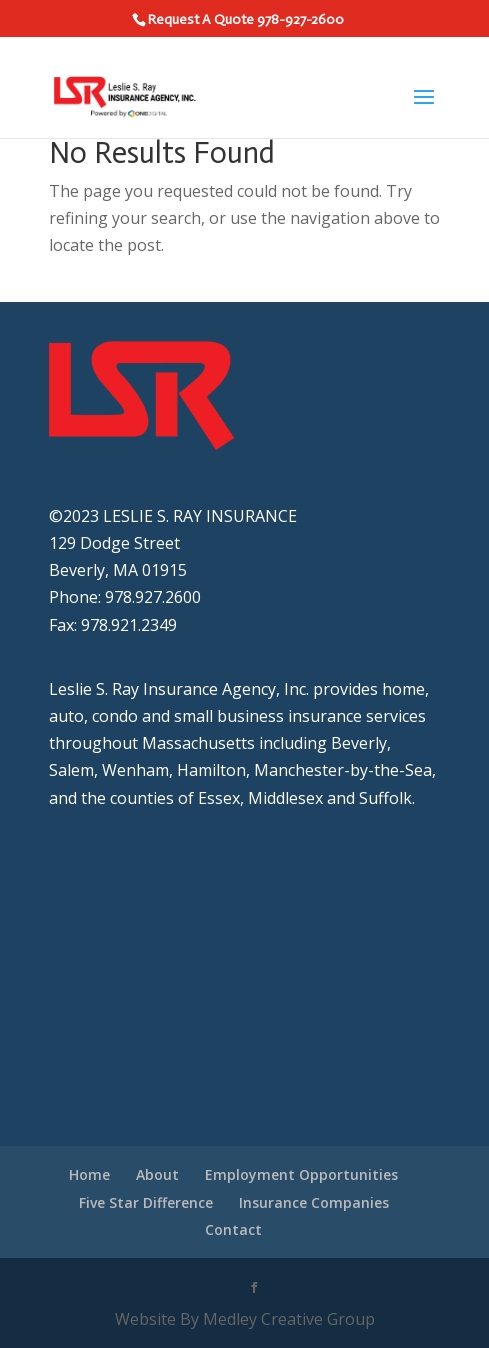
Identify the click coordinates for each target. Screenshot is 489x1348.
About (157, 1174)
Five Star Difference (146, 1202)
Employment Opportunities (301, 1174)
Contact (233, 1229)
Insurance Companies (314, 1202)
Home (89, 1174)
